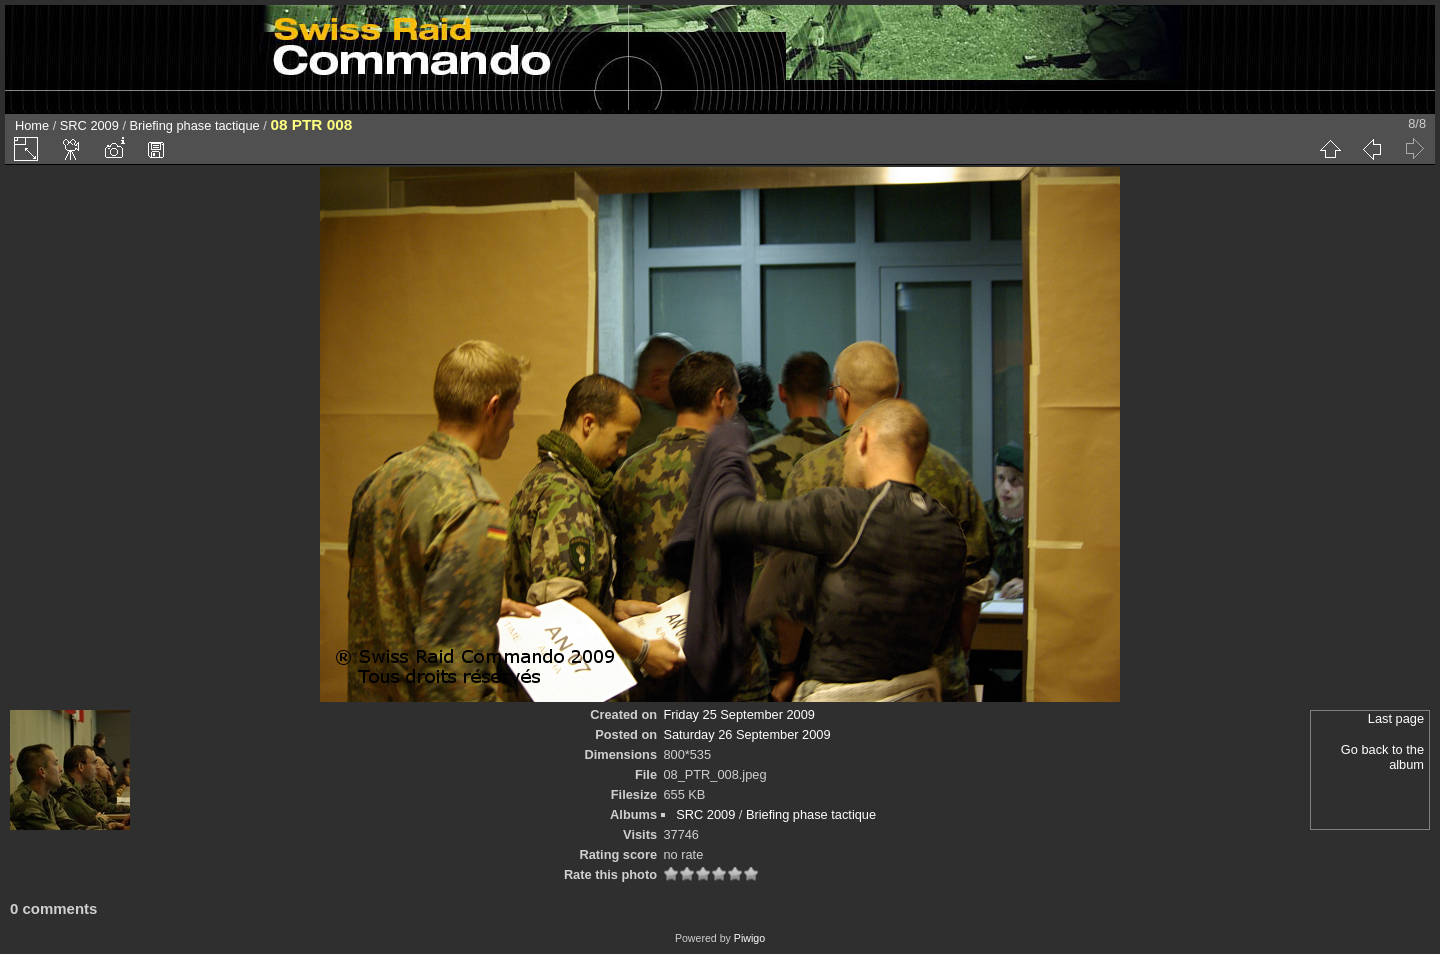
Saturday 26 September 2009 (746, 734)
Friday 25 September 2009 (739, 714)
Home (32, 125)
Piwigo (749, 938)
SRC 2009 (89, 125)
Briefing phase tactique (195, 125)
